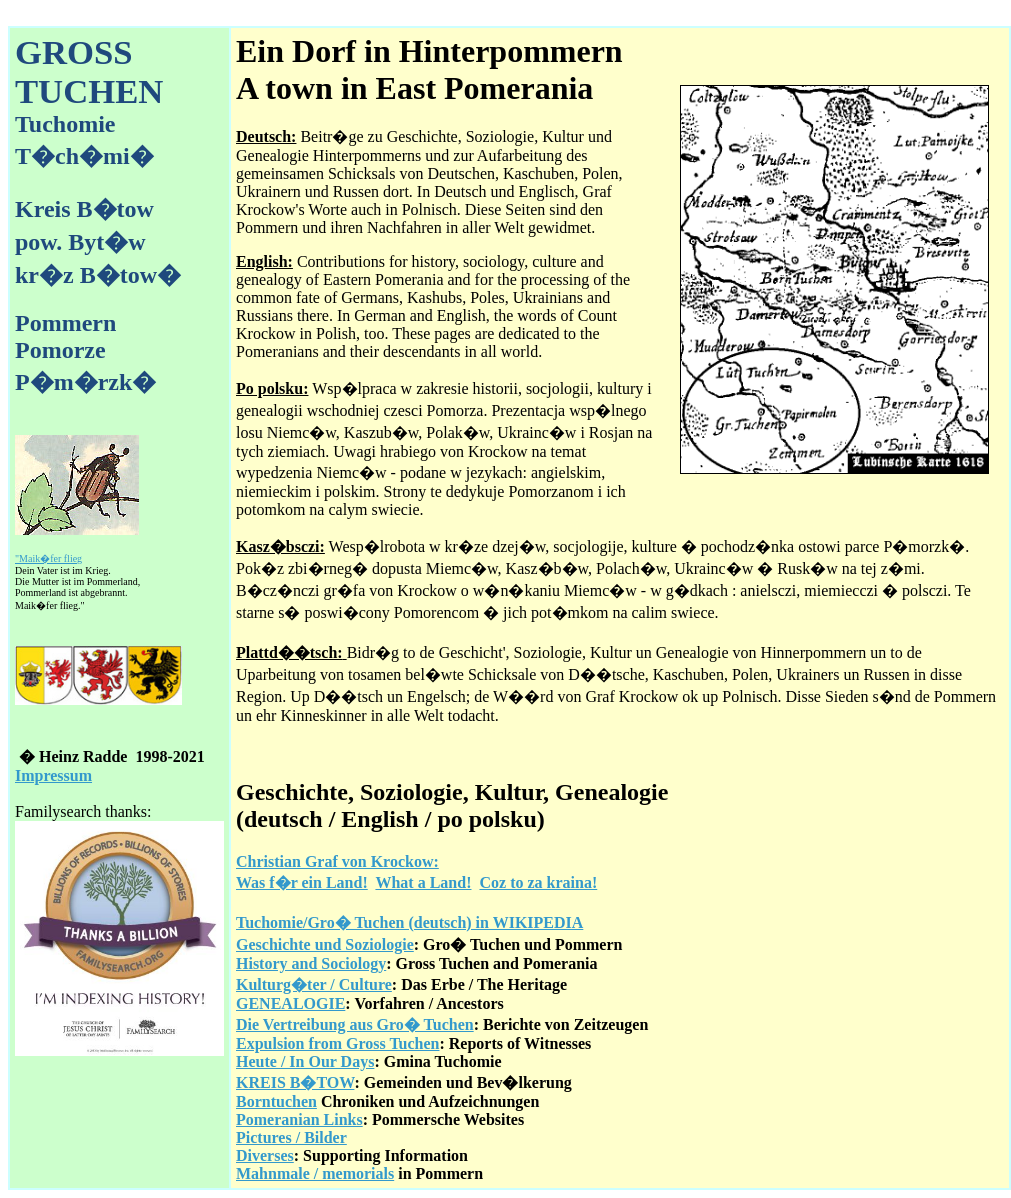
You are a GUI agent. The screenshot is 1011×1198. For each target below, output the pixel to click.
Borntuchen (276, 1101)
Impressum (53, 775)
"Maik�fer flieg (48, 558)
